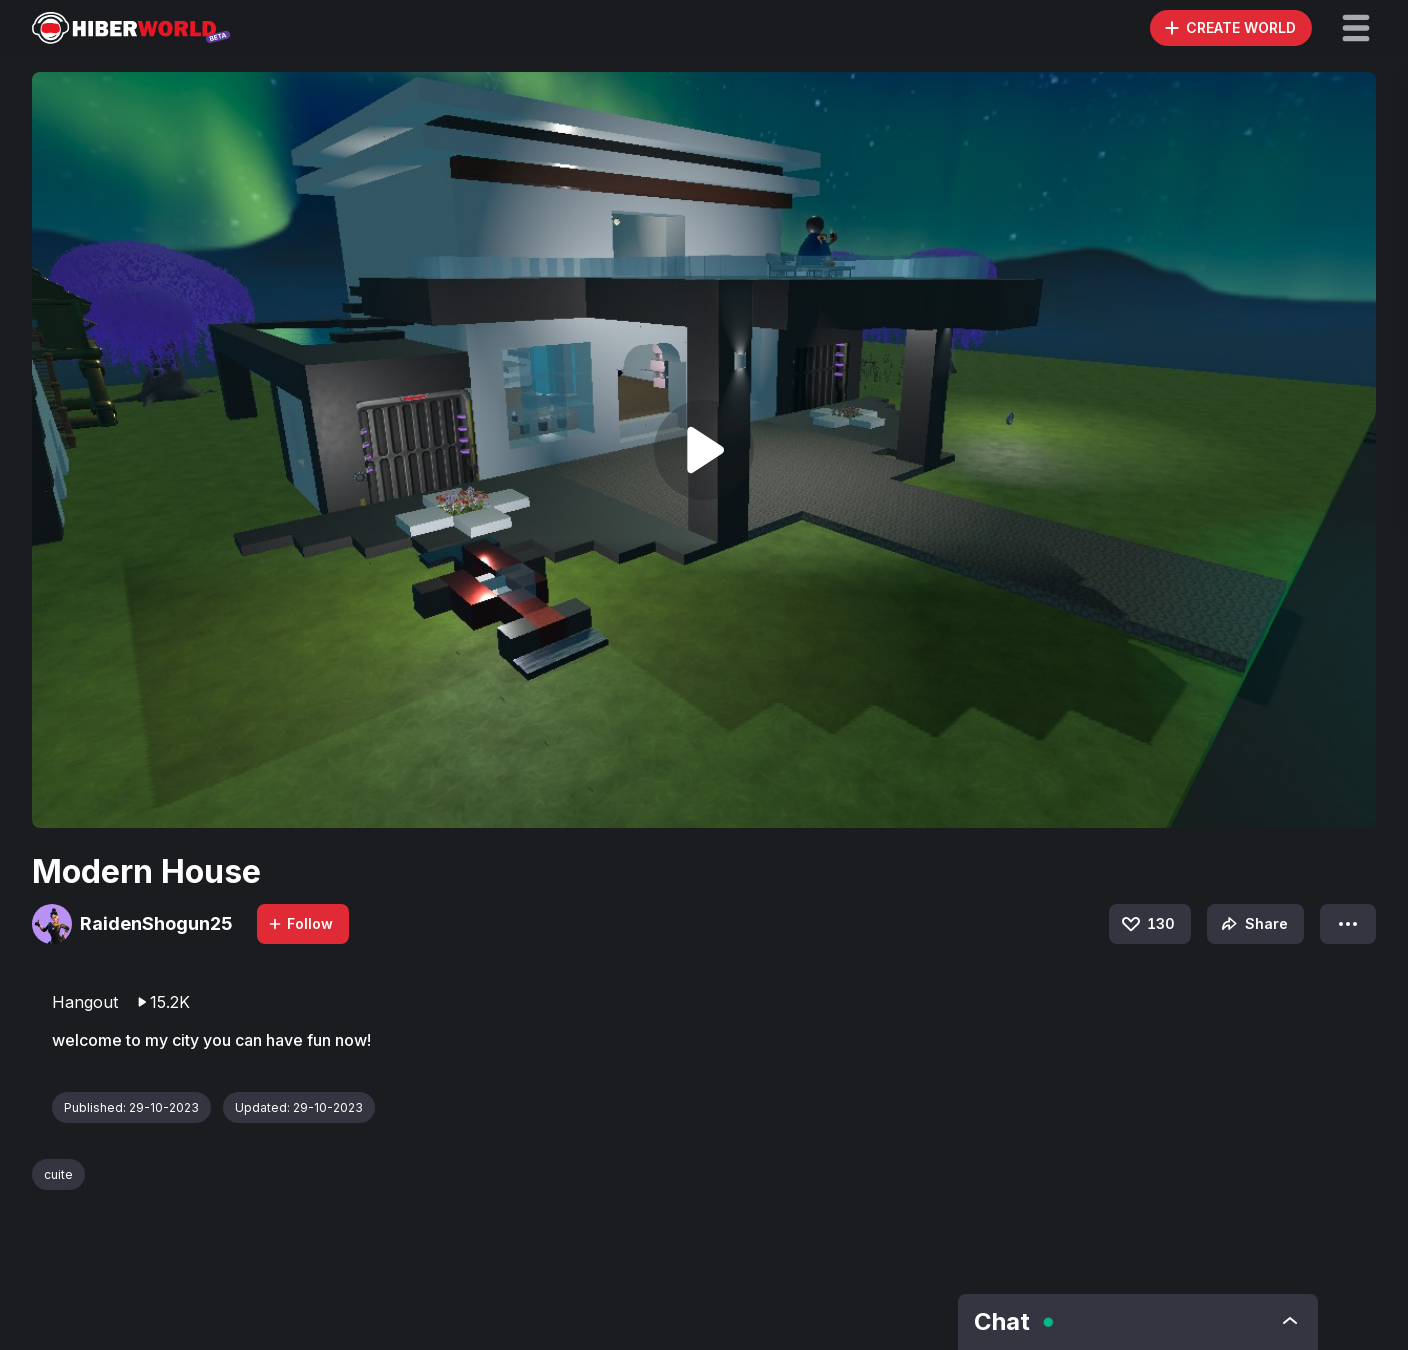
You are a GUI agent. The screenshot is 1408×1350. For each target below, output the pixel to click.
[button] (1356, 28)
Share (1252, 924)
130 (1147, 924)
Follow (300, 923)
